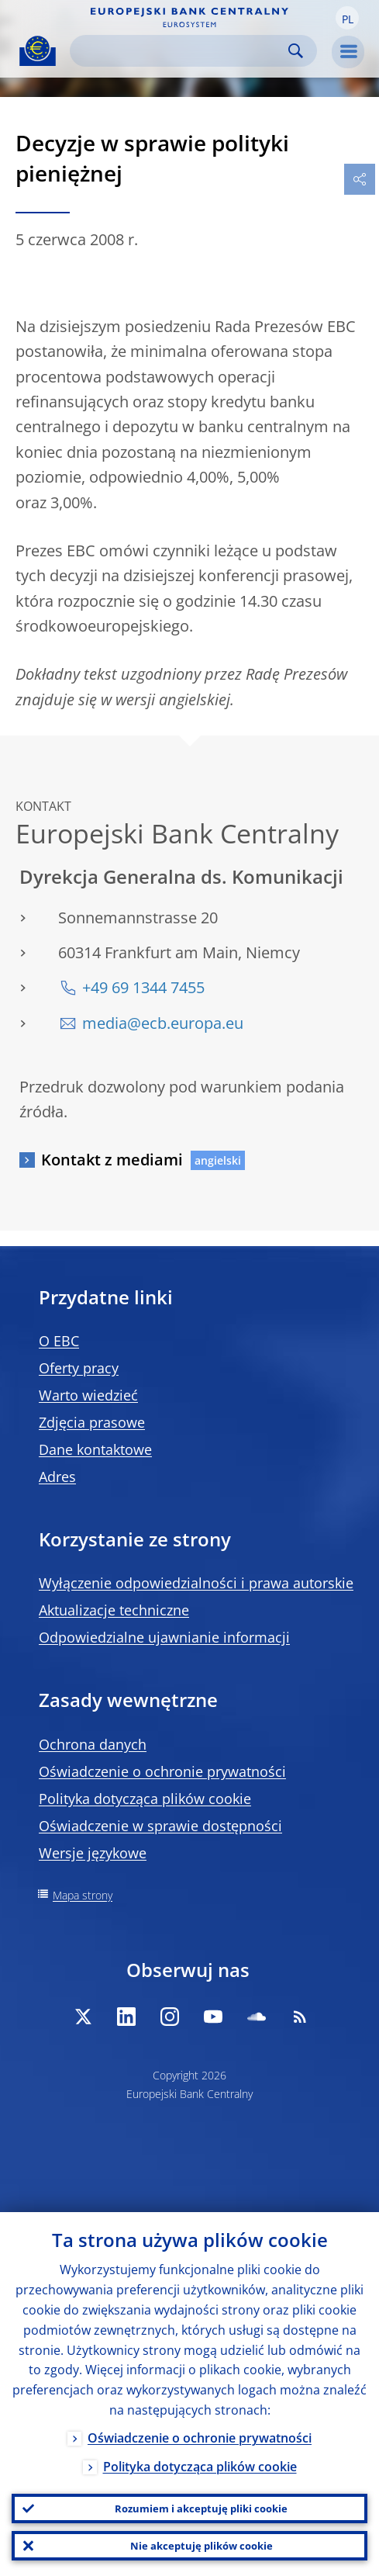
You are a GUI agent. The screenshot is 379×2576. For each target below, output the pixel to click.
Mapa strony (82, 1895)
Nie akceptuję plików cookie (201, 2546)
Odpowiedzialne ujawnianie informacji (164, 1637)
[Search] (181, 50)
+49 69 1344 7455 (143, 987)
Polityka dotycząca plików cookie (145, 1798)
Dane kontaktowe (95, 1449)
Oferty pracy (79, 1368)
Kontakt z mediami (112, 1159)
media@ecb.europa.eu (162, 1023)
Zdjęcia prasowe (92, 1422)
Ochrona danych (92, 1744)
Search (295, 50)
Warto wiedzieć (88, 1395)
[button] (347, 17)
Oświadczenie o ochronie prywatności (162, 1771)
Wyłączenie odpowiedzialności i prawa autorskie (196, 1583)
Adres (57, 1476)
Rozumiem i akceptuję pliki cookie (201, 2508)
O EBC (59, 1340)
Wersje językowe (92, 1853)
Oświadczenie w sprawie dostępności (160, 1825)
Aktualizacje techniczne (114, 1610)
